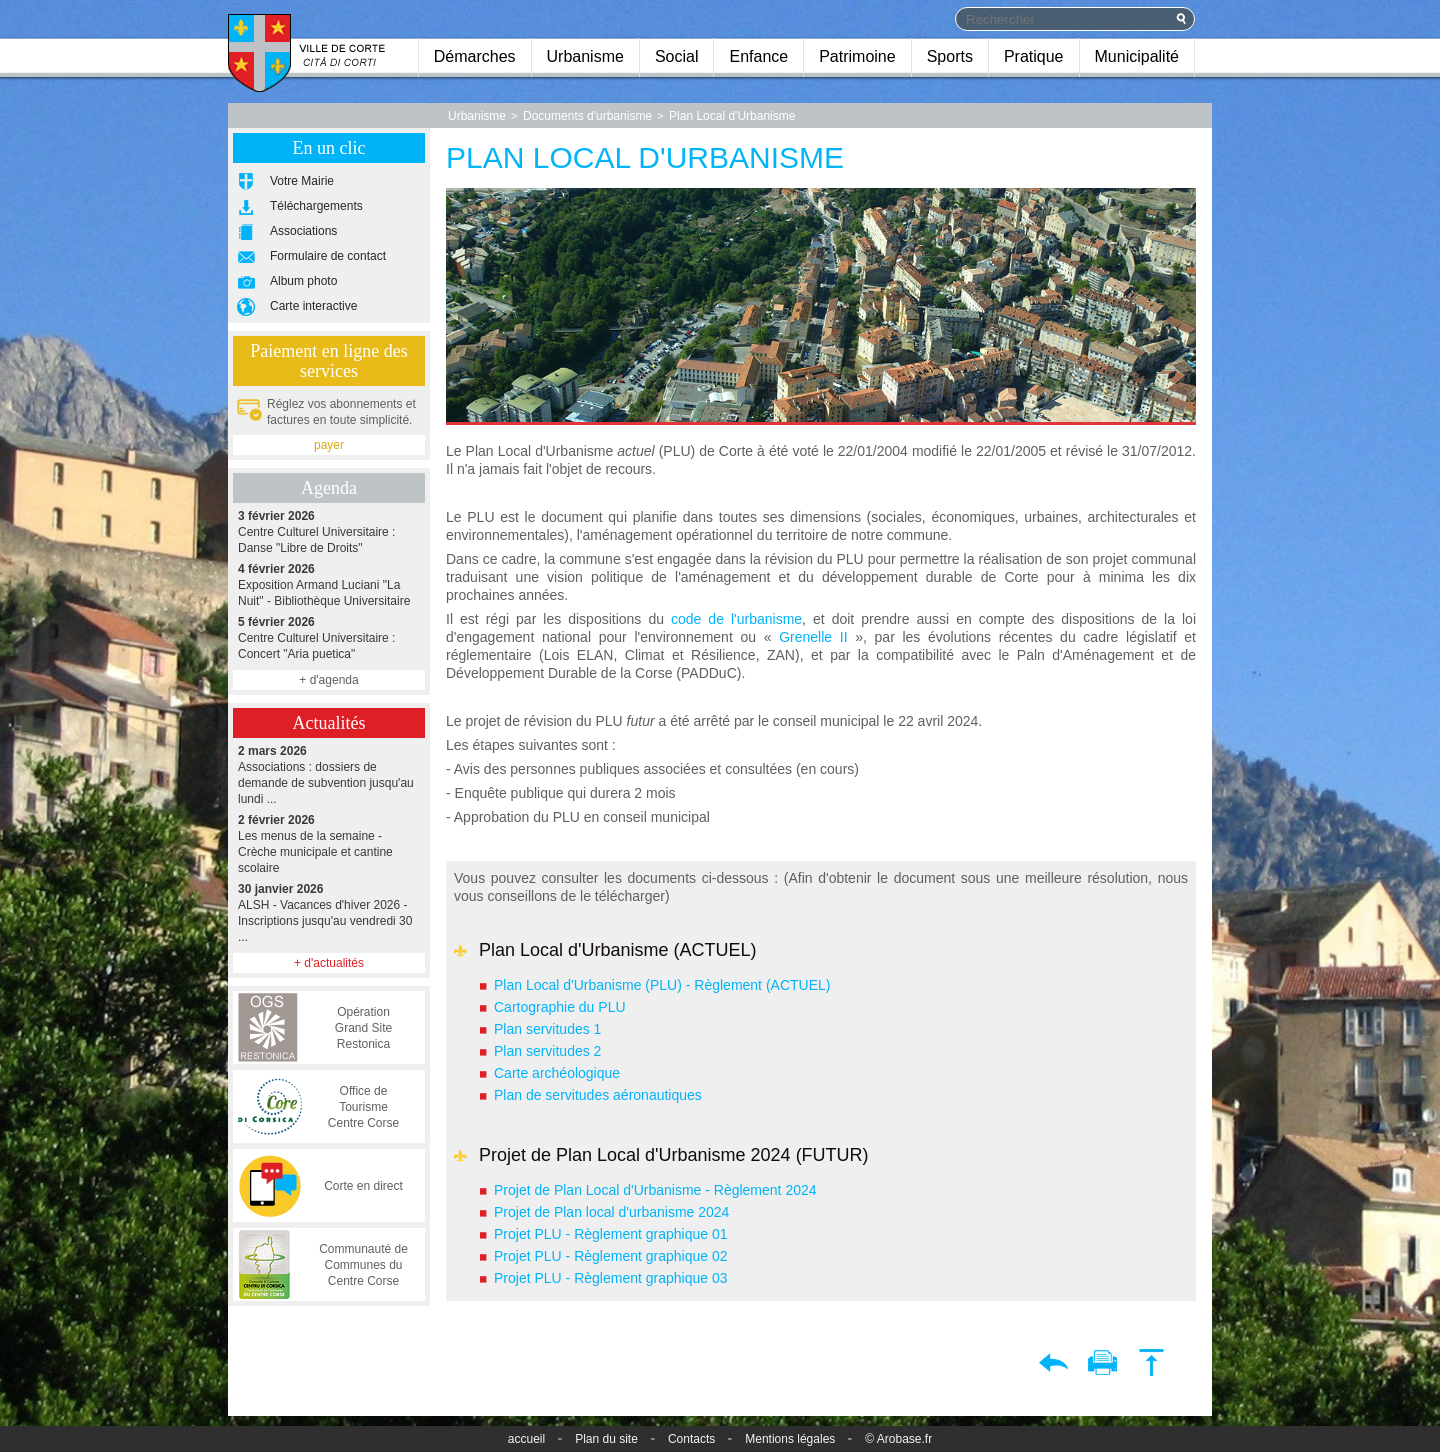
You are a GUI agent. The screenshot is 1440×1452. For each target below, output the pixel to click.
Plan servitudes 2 (547, 1051)
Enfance (758, 56)
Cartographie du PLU (560, 1007)
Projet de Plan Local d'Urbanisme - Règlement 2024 (655, 1190)
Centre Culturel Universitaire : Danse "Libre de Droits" (329, 531)
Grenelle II (813, 637)
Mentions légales (790, 1439)
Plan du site (606, 1439)
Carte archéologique (557, 1073)
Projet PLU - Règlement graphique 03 (610, 1278)
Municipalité (1137, 56)
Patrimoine (857, 56)
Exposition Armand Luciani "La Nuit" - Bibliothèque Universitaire (329, 584)
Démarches (475, 56)
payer (329, 445)
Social (677, 56)
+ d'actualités (329, 963)
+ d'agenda (328, 680)
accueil (526, 1439)
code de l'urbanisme (736, 619)
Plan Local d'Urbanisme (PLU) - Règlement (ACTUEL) (664, 985)
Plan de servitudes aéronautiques (598, 1095)
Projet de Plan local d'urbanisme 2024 (611, 1212)
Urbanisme (585, 56)
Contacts (691, 1439)
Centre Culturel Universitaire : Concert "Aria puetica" (329, 637)
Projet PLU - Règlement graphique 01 (610, 1234)
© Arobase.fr (898, 1439)
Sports (950, 56)
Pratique (1034, 56)
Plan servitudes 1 (547, 1029)
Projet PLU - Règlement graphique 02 (610, 1256)
